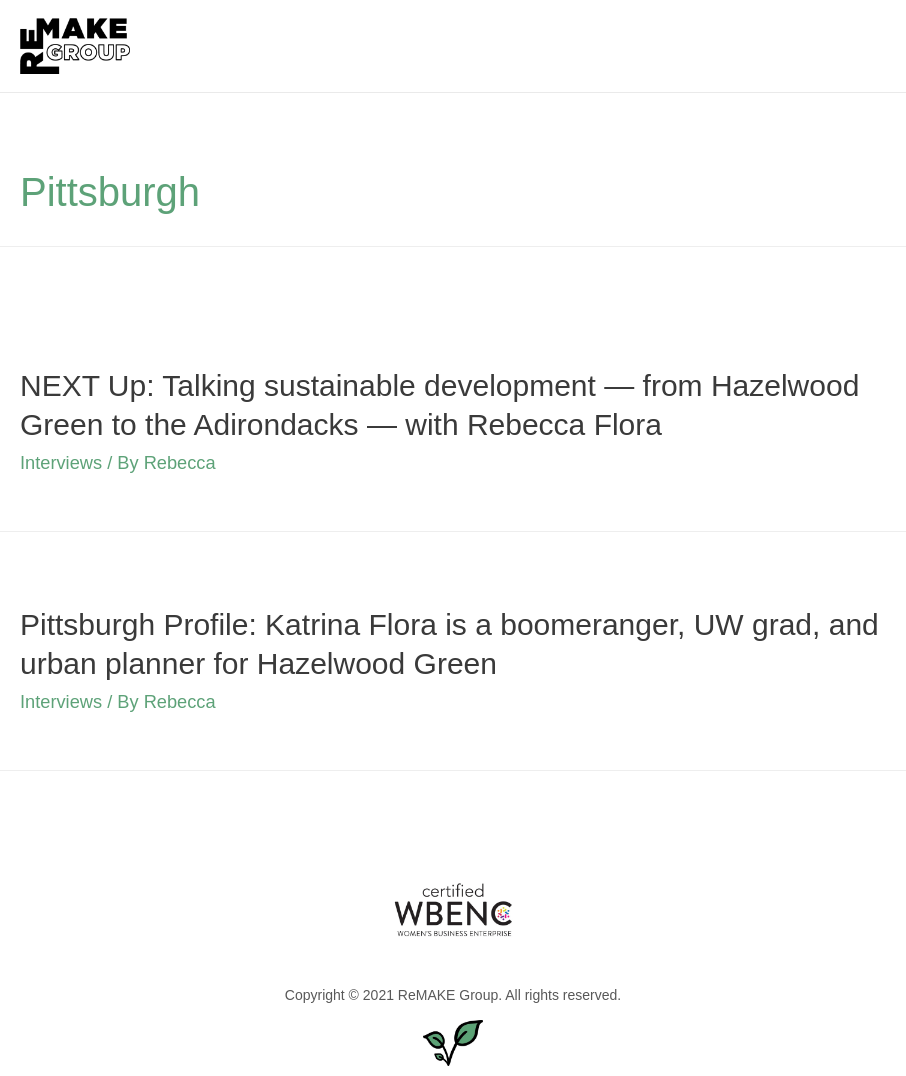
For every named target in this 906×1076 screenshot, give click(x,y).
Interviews (61, 462)
